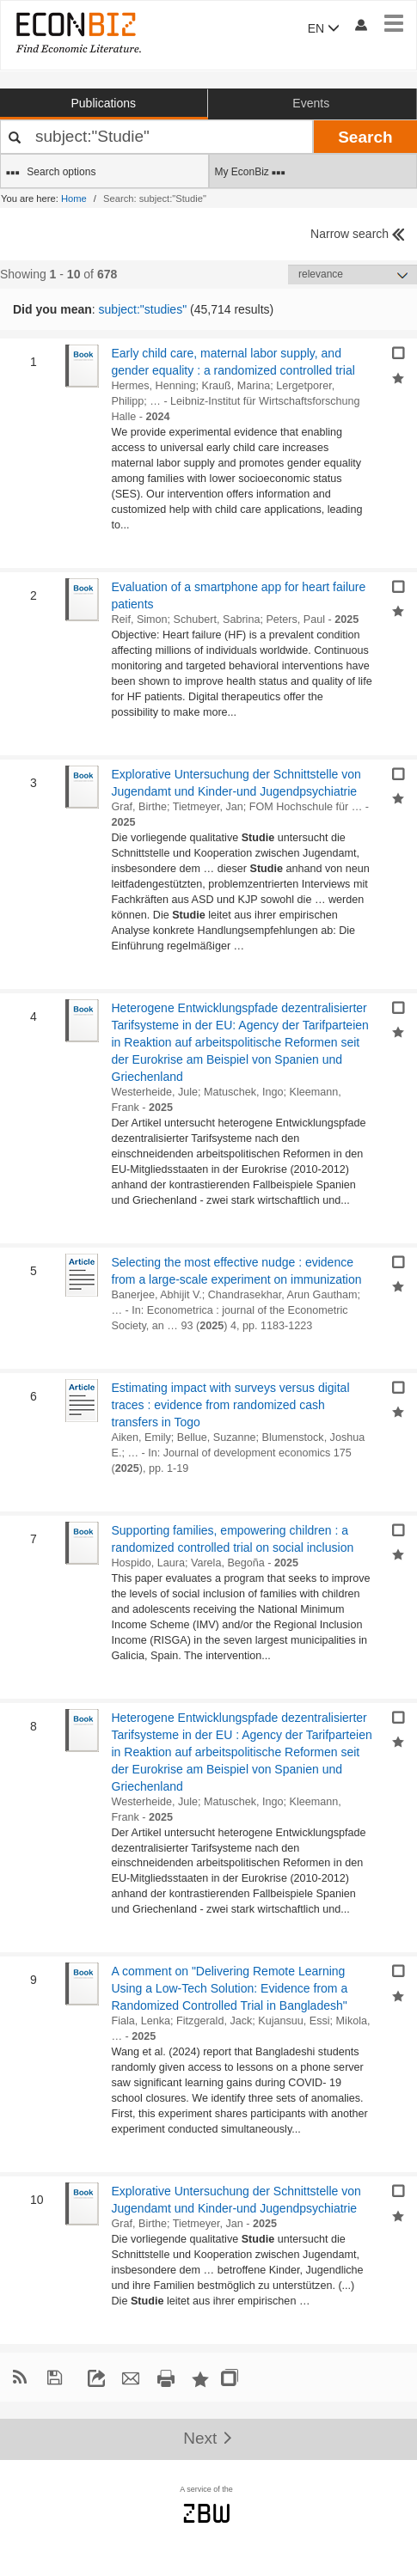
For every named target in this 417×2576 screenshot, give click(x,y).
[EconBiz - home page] (77, 32)
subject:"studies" (143, 309)
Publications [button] (104, 103)
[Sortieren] (352, 274)
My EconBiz (250, 173)
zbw (206, 2513)
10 (32, 2200)
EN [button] (324, 28)
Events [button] (310, 103)
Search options (50, 173)
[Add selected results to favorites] (398, 376)
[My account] (360, 24)
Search (365, 137)
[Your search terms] (156, 136)
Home (74, 198)
